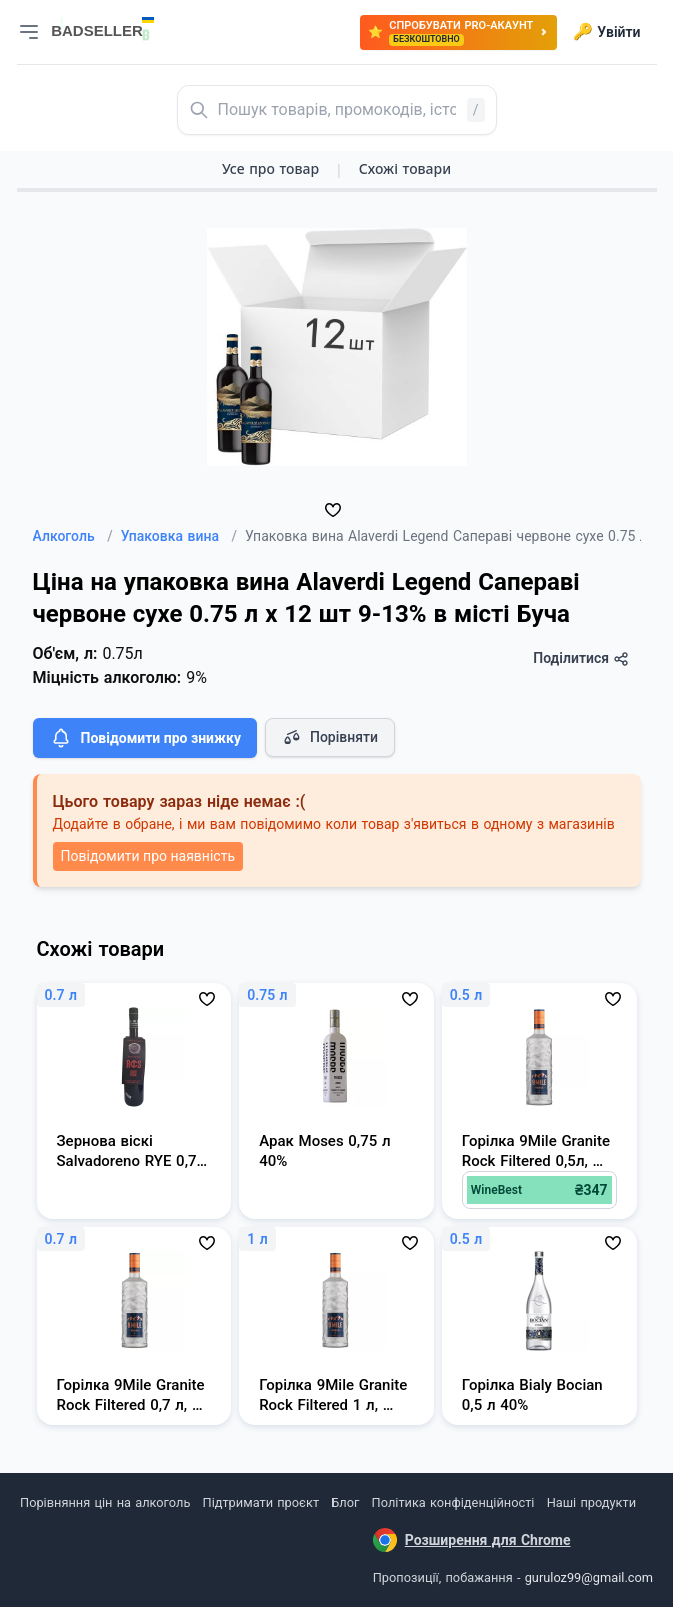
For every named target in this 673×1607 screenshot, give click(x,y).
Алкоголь (73, 536)
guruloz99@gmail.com (589, 1577)
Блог (345, 1502)
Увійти (606, 32)
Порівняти (330, 737)
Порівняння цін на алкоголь (105, 1502)
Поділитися (580, 658)
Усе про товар (270, 168)
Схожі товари (405, 168)
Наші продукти (591, 1502)
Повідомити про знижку (145, 738)
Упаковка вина (179, 536)
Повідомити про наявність (148, 856)
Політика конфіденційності (453, 1502)
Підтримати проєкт (261, 1502)
